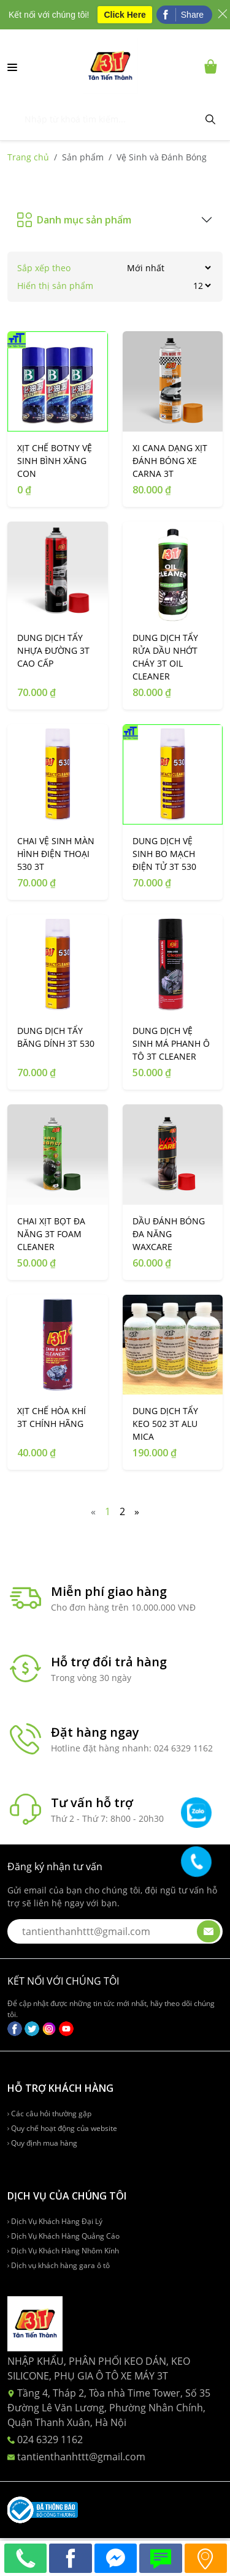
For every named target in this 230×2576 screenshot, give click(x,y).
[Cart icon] (213, 66)
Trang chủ (28, 157)
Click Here (124, 15)
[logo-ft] (35, 2322)
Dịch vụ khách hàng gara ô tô (58, 2265)
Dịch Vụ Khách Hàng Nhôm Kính (63, 2250)
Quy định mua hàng (42, 2143)
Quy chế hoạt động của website (62, 2128)
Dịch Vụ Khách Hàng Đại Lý (54, 2221)
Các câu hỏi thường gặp (49, 2113)
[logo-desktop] (110, 66)
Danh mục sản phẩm (74, 219)
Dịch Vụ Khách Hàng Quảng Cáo (63, 2236)
